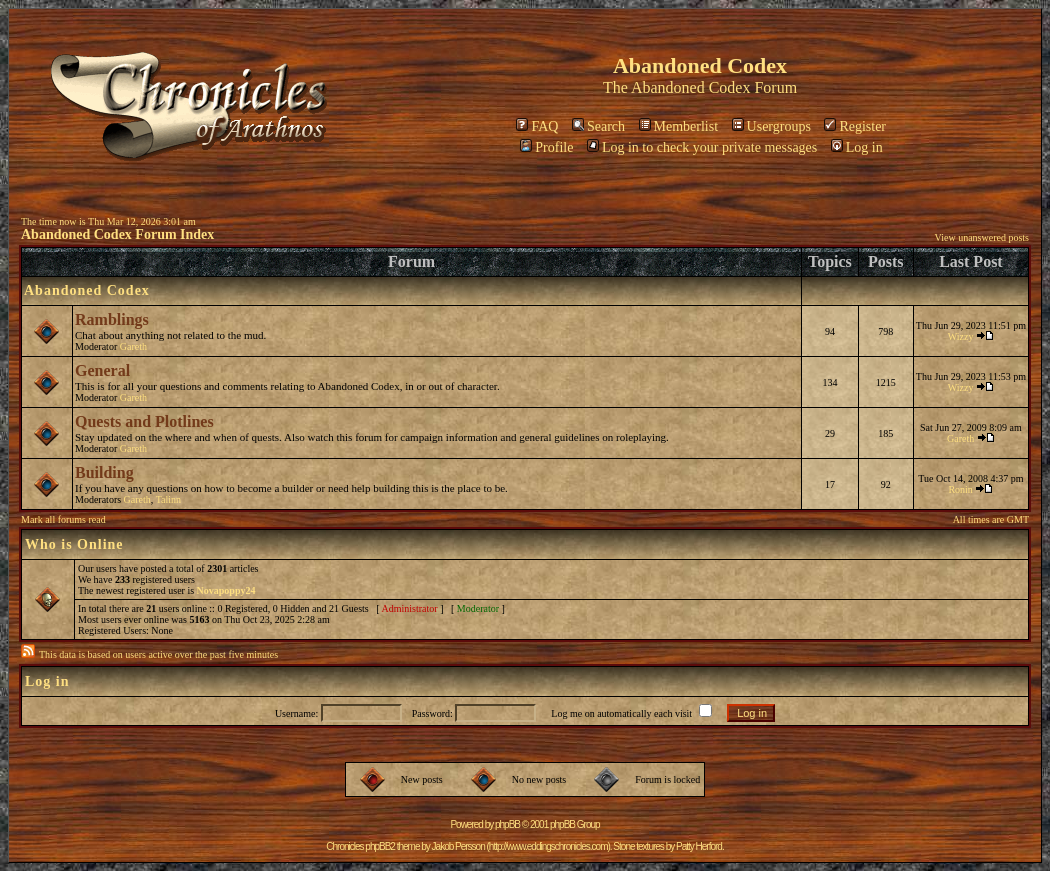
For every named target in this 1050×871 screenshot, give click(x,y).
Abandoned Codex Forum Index (117, 234)
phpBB (507, 824)
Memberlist (679, 126)
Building (104, 472)
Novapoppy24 (226, 590)
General (102, 370)
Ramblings (112, 319)
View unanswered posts (982, 237)
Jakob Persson (458, 846)
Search (598, 126)
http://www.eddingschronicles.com (548, 846)
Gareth (133, 346)
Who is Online (74, 544)
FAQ (537, 126)
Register (855, 126)
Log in (857, 147)
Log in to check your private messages (702, 147)
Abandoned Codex (691, 87)
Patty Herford (699, 846)
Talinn (168, 499)
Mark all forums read (63, 519)
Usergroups (771, 126)
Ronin (960, 489)
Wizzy (961, 336)
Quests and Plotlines (144, 421)
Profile (546, 147)
